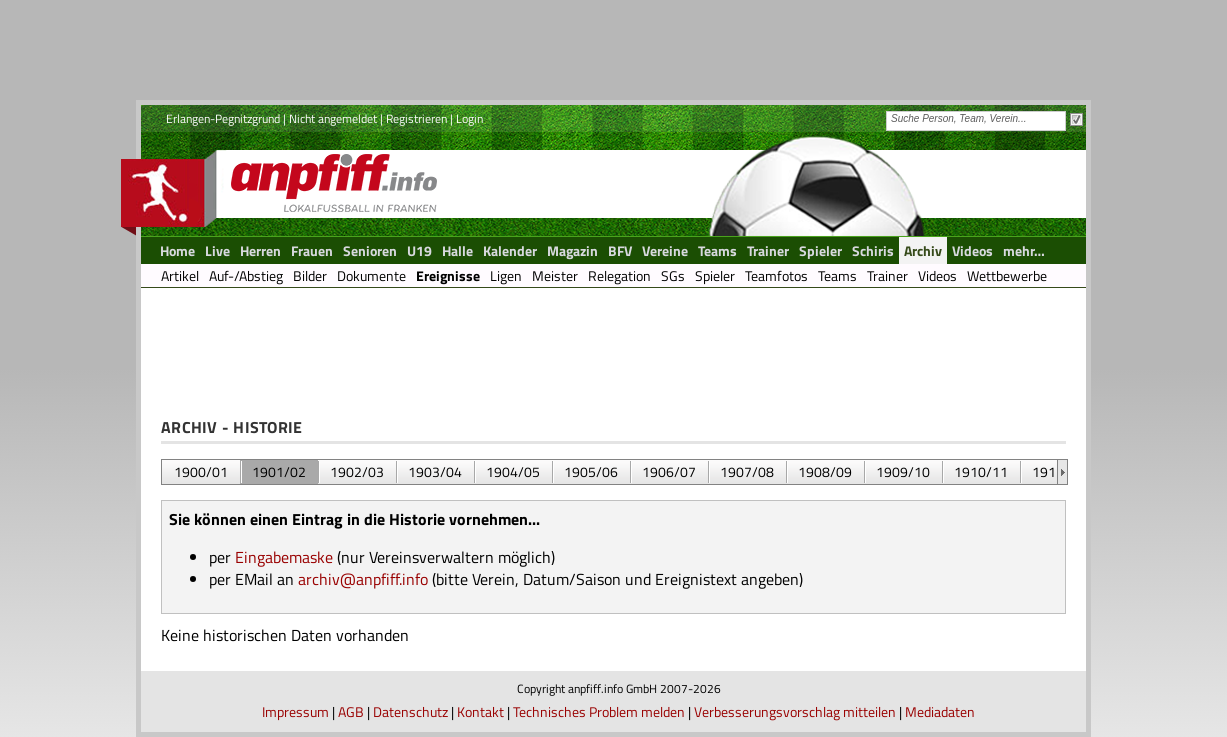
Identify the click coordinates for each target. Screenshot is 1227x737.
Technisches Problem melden (599, 711)
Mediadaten (940, 711)
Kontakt (480, 711)
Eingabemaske (284, 557)
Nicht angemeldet (333, 118)
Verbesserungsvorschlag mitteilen (795, 711)
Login (469, 118)
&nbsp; (1062, 472)
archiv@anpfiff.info (363, 579)
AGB (351, 711)
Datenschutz (410, 711)
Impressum (295, 711)
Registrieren (416, 118)
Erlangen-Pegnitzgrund (223, 118)
